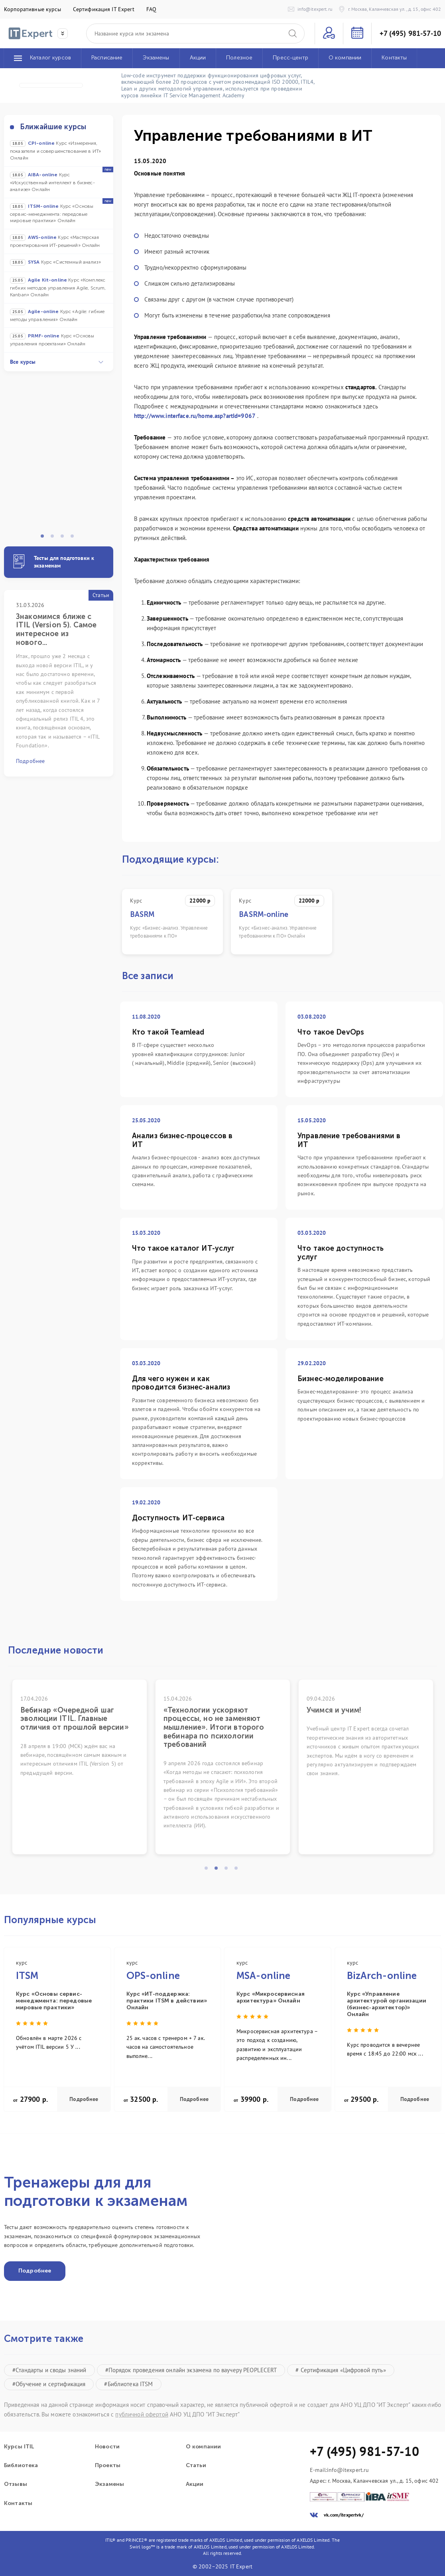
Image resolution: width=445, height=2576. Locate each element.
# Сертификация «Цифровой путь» (340, 2370)
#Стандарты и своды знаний (49, 2370)
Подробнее (83, 2099)
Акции (195, 2484)
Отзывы (15, 2484)
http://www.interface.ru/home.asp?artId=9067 (195, 416)
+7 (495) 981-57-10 (410, 33)
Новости (107, 2447)
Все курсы (56, 361)
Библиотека (21, 2465)
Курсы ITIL (19, 2447)
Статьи (196, 2465)
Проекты (107, 2465)
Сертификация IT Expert (103, 9)
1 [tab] (45, 538)
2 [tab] (55, 538)
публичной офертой (141, 2414)
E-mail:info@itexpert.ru (339, 2470)
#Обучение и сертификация (48, 2384)
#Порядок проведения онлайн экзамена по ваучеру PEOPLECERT (191, 2370)
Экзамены (109, 2484)
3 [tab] (65, 538)
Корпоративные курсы (32, 9)
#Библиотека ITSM (128, 2384)
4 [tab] (75, 538)
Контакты (18, 2503)
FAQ (151, 9)
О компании (203, 2447)
